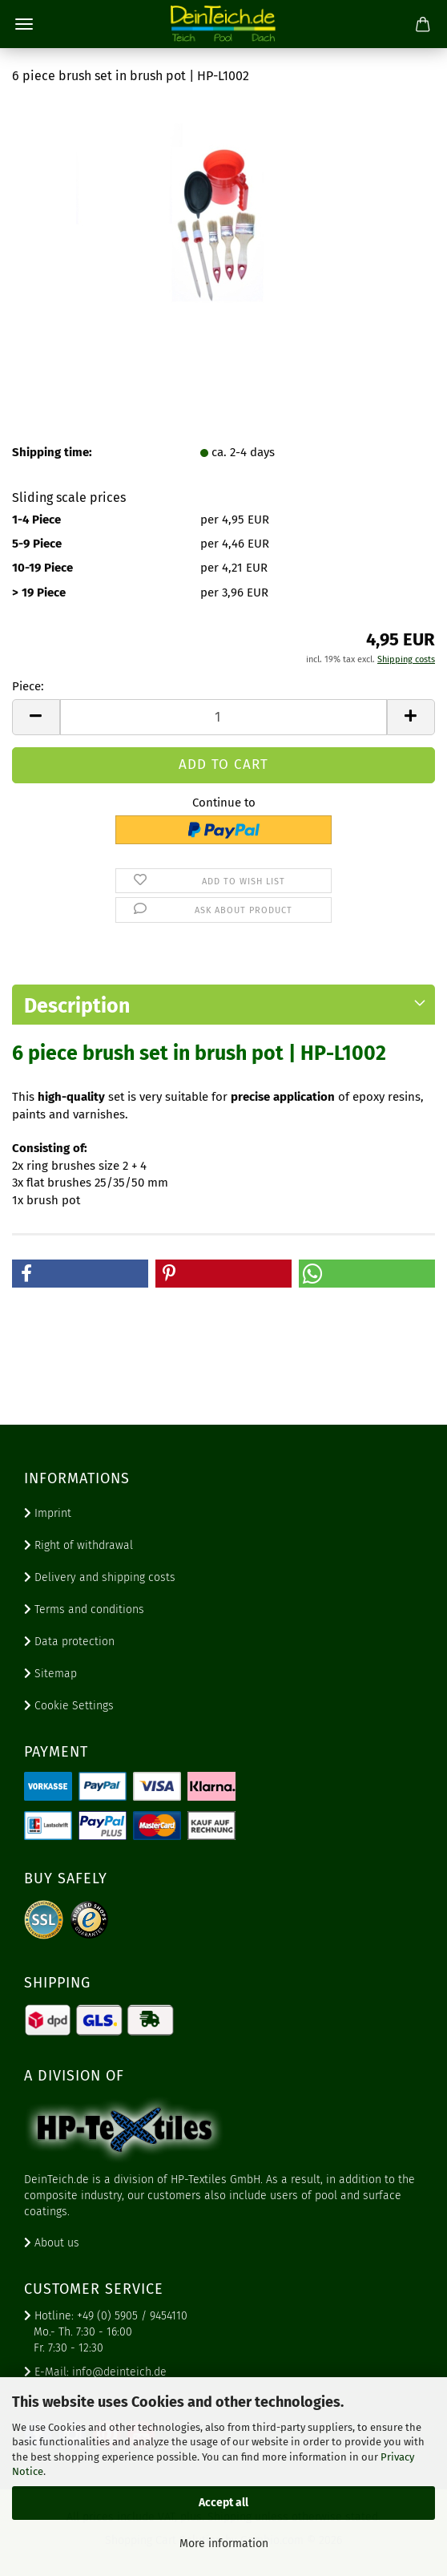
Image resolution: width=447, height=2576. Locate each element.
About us (51, 2243)
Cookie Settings (69, 1706)
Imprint (47, 1513)
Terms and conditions (84, 1609)
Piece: (28, 686)
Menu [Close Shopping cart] (24, 24)
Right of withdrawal (78, 1545)
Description (77, 1006)
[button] (36, 717)
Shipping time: (52, 452)
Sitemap (50, 1673)
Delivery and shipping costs (99, 1577)
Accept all (223, 2502)
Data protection (69, 1641)
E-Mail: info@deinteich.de (95, 2372)
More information (223, 2543)
